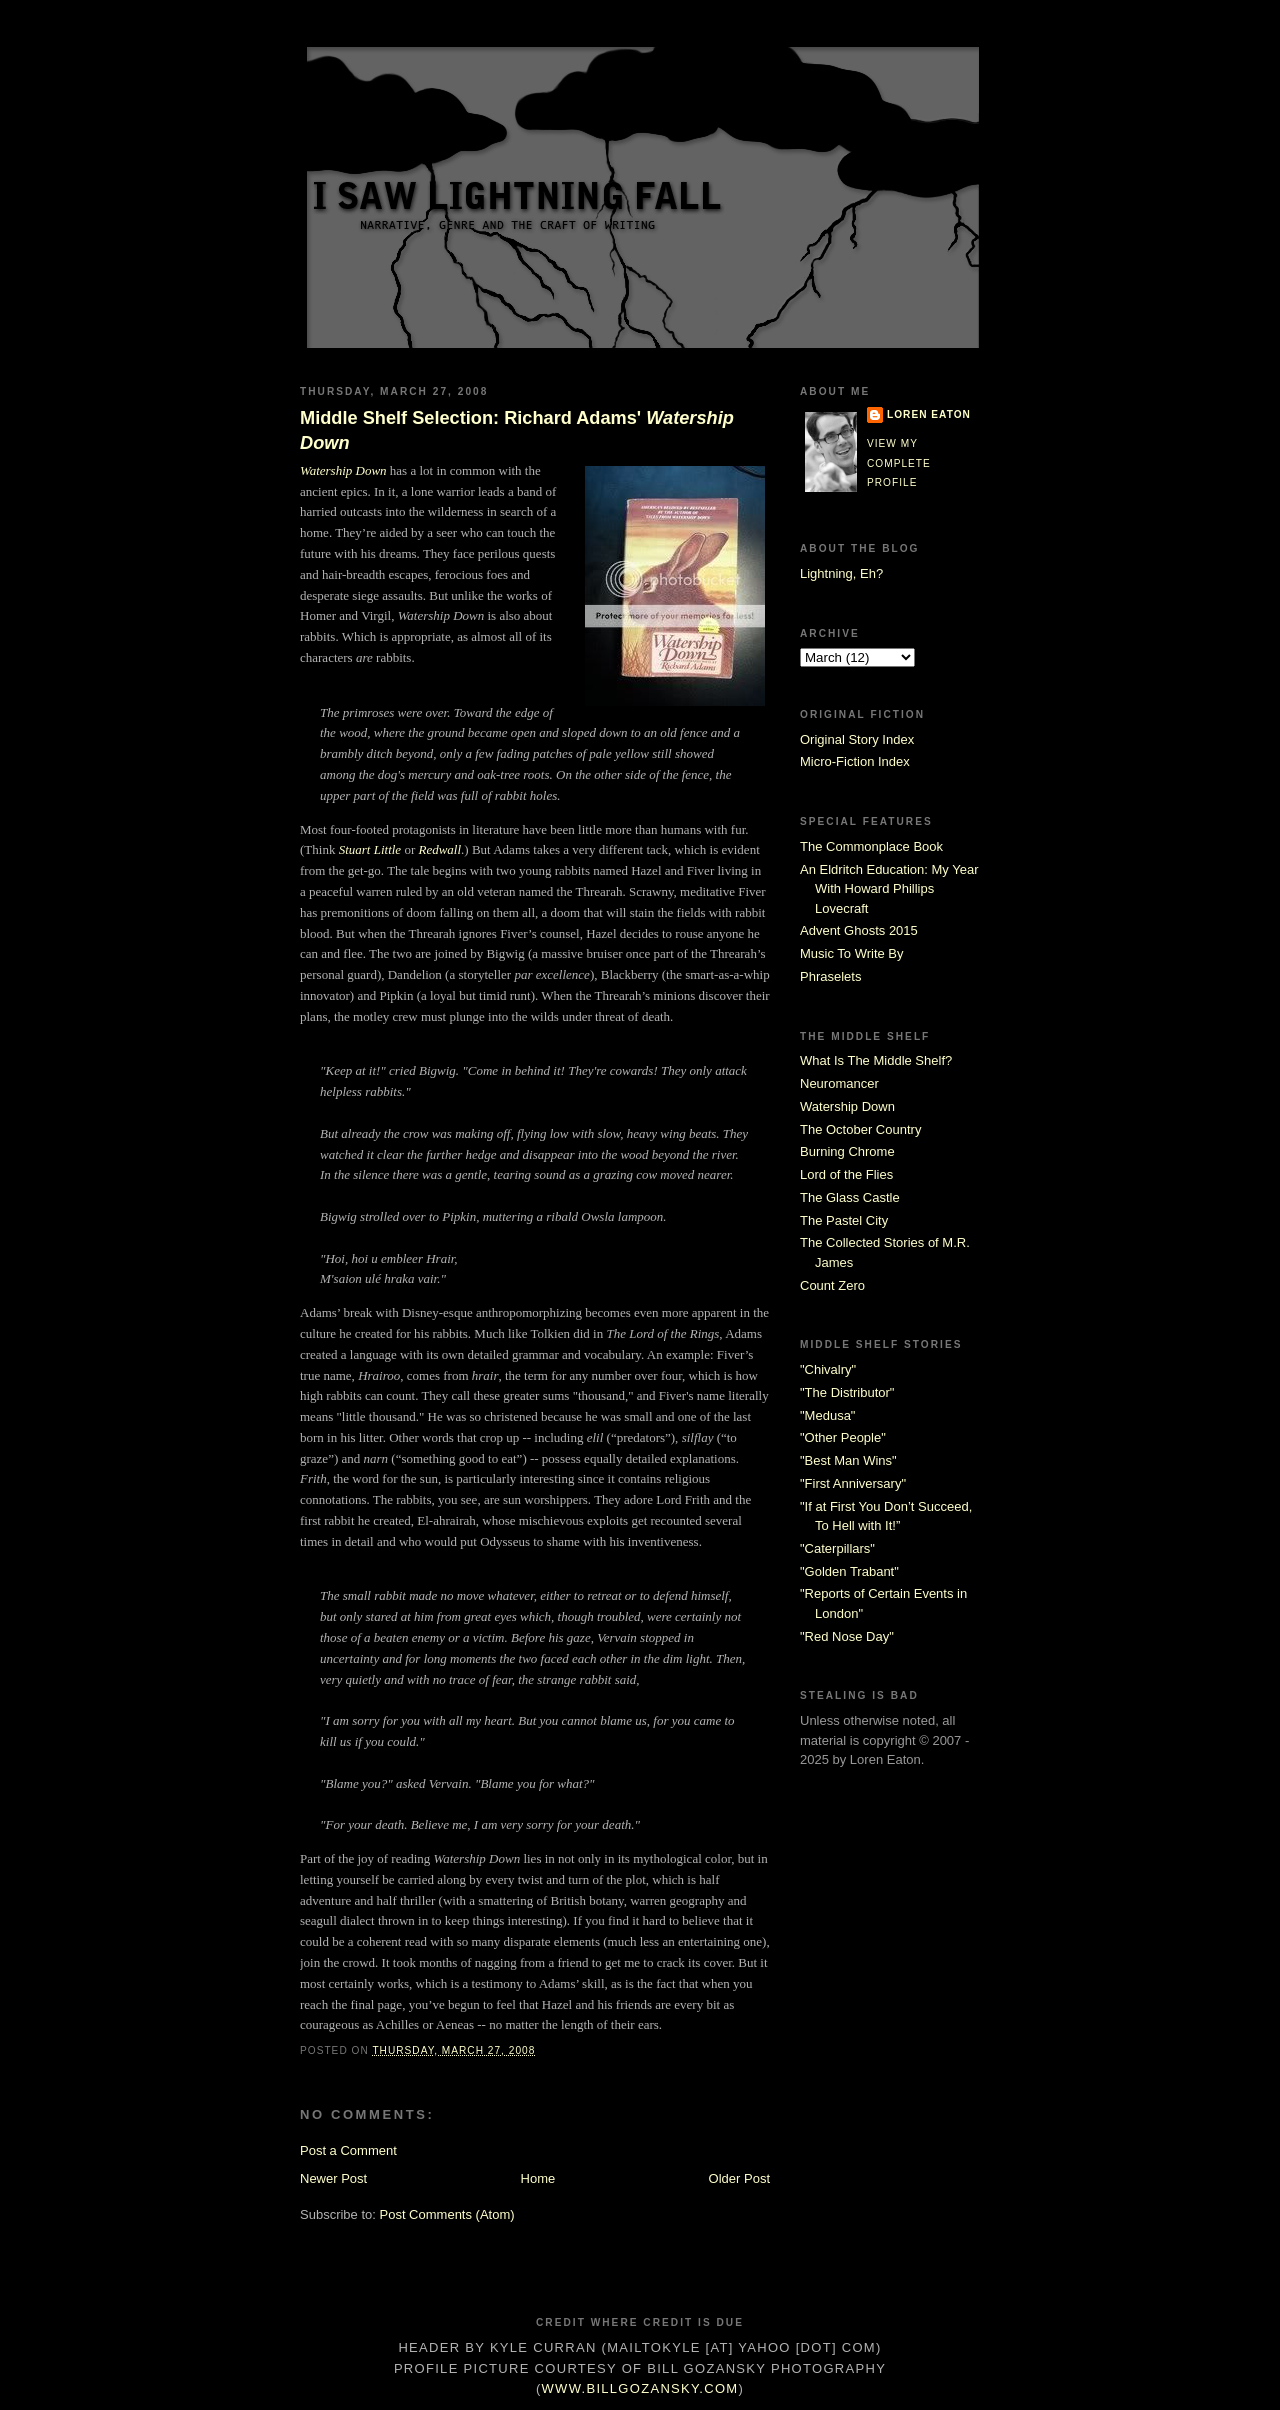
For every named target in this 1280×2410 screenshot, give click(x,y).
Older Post (739, 2178)
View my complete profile (899, 463)
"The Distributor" (847, 1392)
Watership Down (343, 470)
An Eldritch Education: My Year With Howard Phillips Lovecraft (889, 889)
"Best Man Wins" (848, 1460)
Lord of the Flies (846, 1174)
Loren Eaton (929, 414)
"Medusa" (827, 1415)
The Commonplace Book (871, 846)
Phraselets (830, 976)
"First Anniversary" (853, 1483)
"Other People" (843, 1437)
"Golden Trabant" (849, 1571)
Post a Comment (348, 2150)
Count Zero (832, 1285)
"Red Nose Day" (847, 1636)
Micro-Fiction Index (855, 761)
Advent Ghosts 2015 (859, 930)
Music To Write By (852, 953)
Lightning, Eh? (841, 573)
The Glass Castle (850, 1197)
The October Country (860, 1129)
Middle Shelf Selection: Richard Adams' (517, 430)
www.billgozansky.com (640, 2388)
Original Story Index (857, 739)
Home (538, 2178)
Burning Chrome (847, 1151)
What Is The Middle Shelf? (876, 1060)
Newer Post (333, 2178)
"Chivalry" (828, 1369)
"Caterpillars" (837, 1548)
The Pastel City (844, 1220)
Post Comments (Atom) (447, 2214)
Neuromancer (839, 1083)
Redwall (439, 849)
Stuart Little (370, 849)
